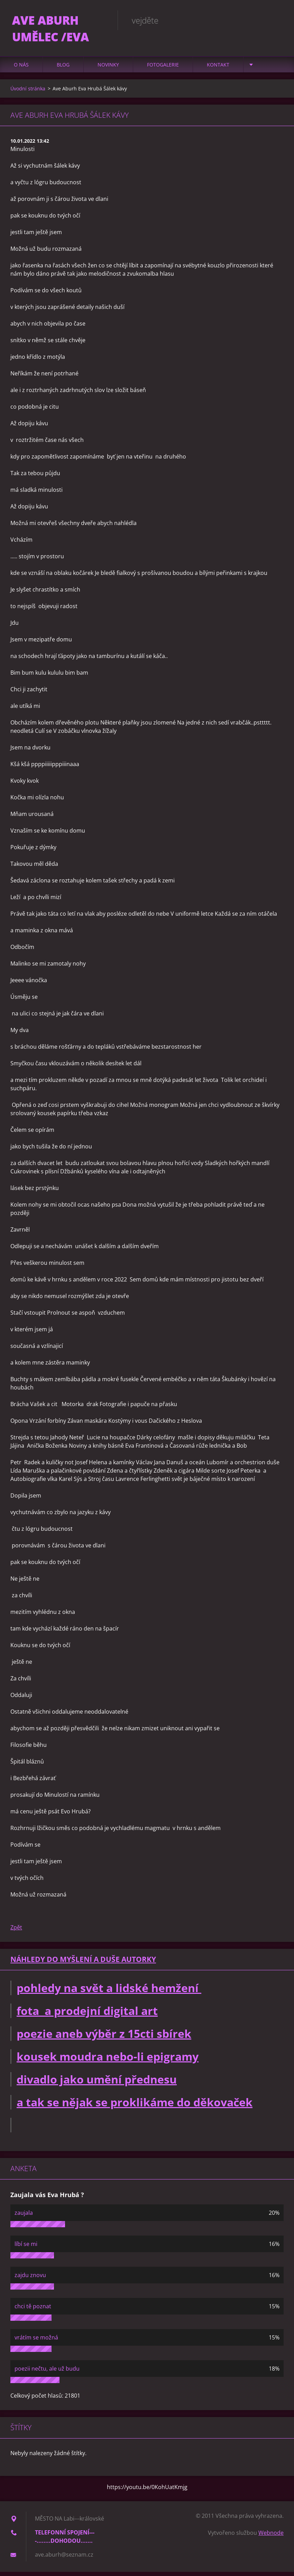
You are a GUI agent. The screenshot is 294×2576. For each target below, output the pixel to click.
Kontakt (218, 69)
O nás (21, 69)
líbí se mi (26, 2248)
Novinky (108, 69)
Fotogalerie (163, 69)
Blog (63, 69)
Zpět (16, 1932)
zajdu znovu (30, 2279)
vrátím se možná (36, 2341)
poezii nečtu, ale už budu (47, 2373)
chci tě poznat (33, 2310)
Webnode (271, 2537)
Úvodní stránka (27, 93)
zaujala (24, 2217)
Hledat (276, 20)
